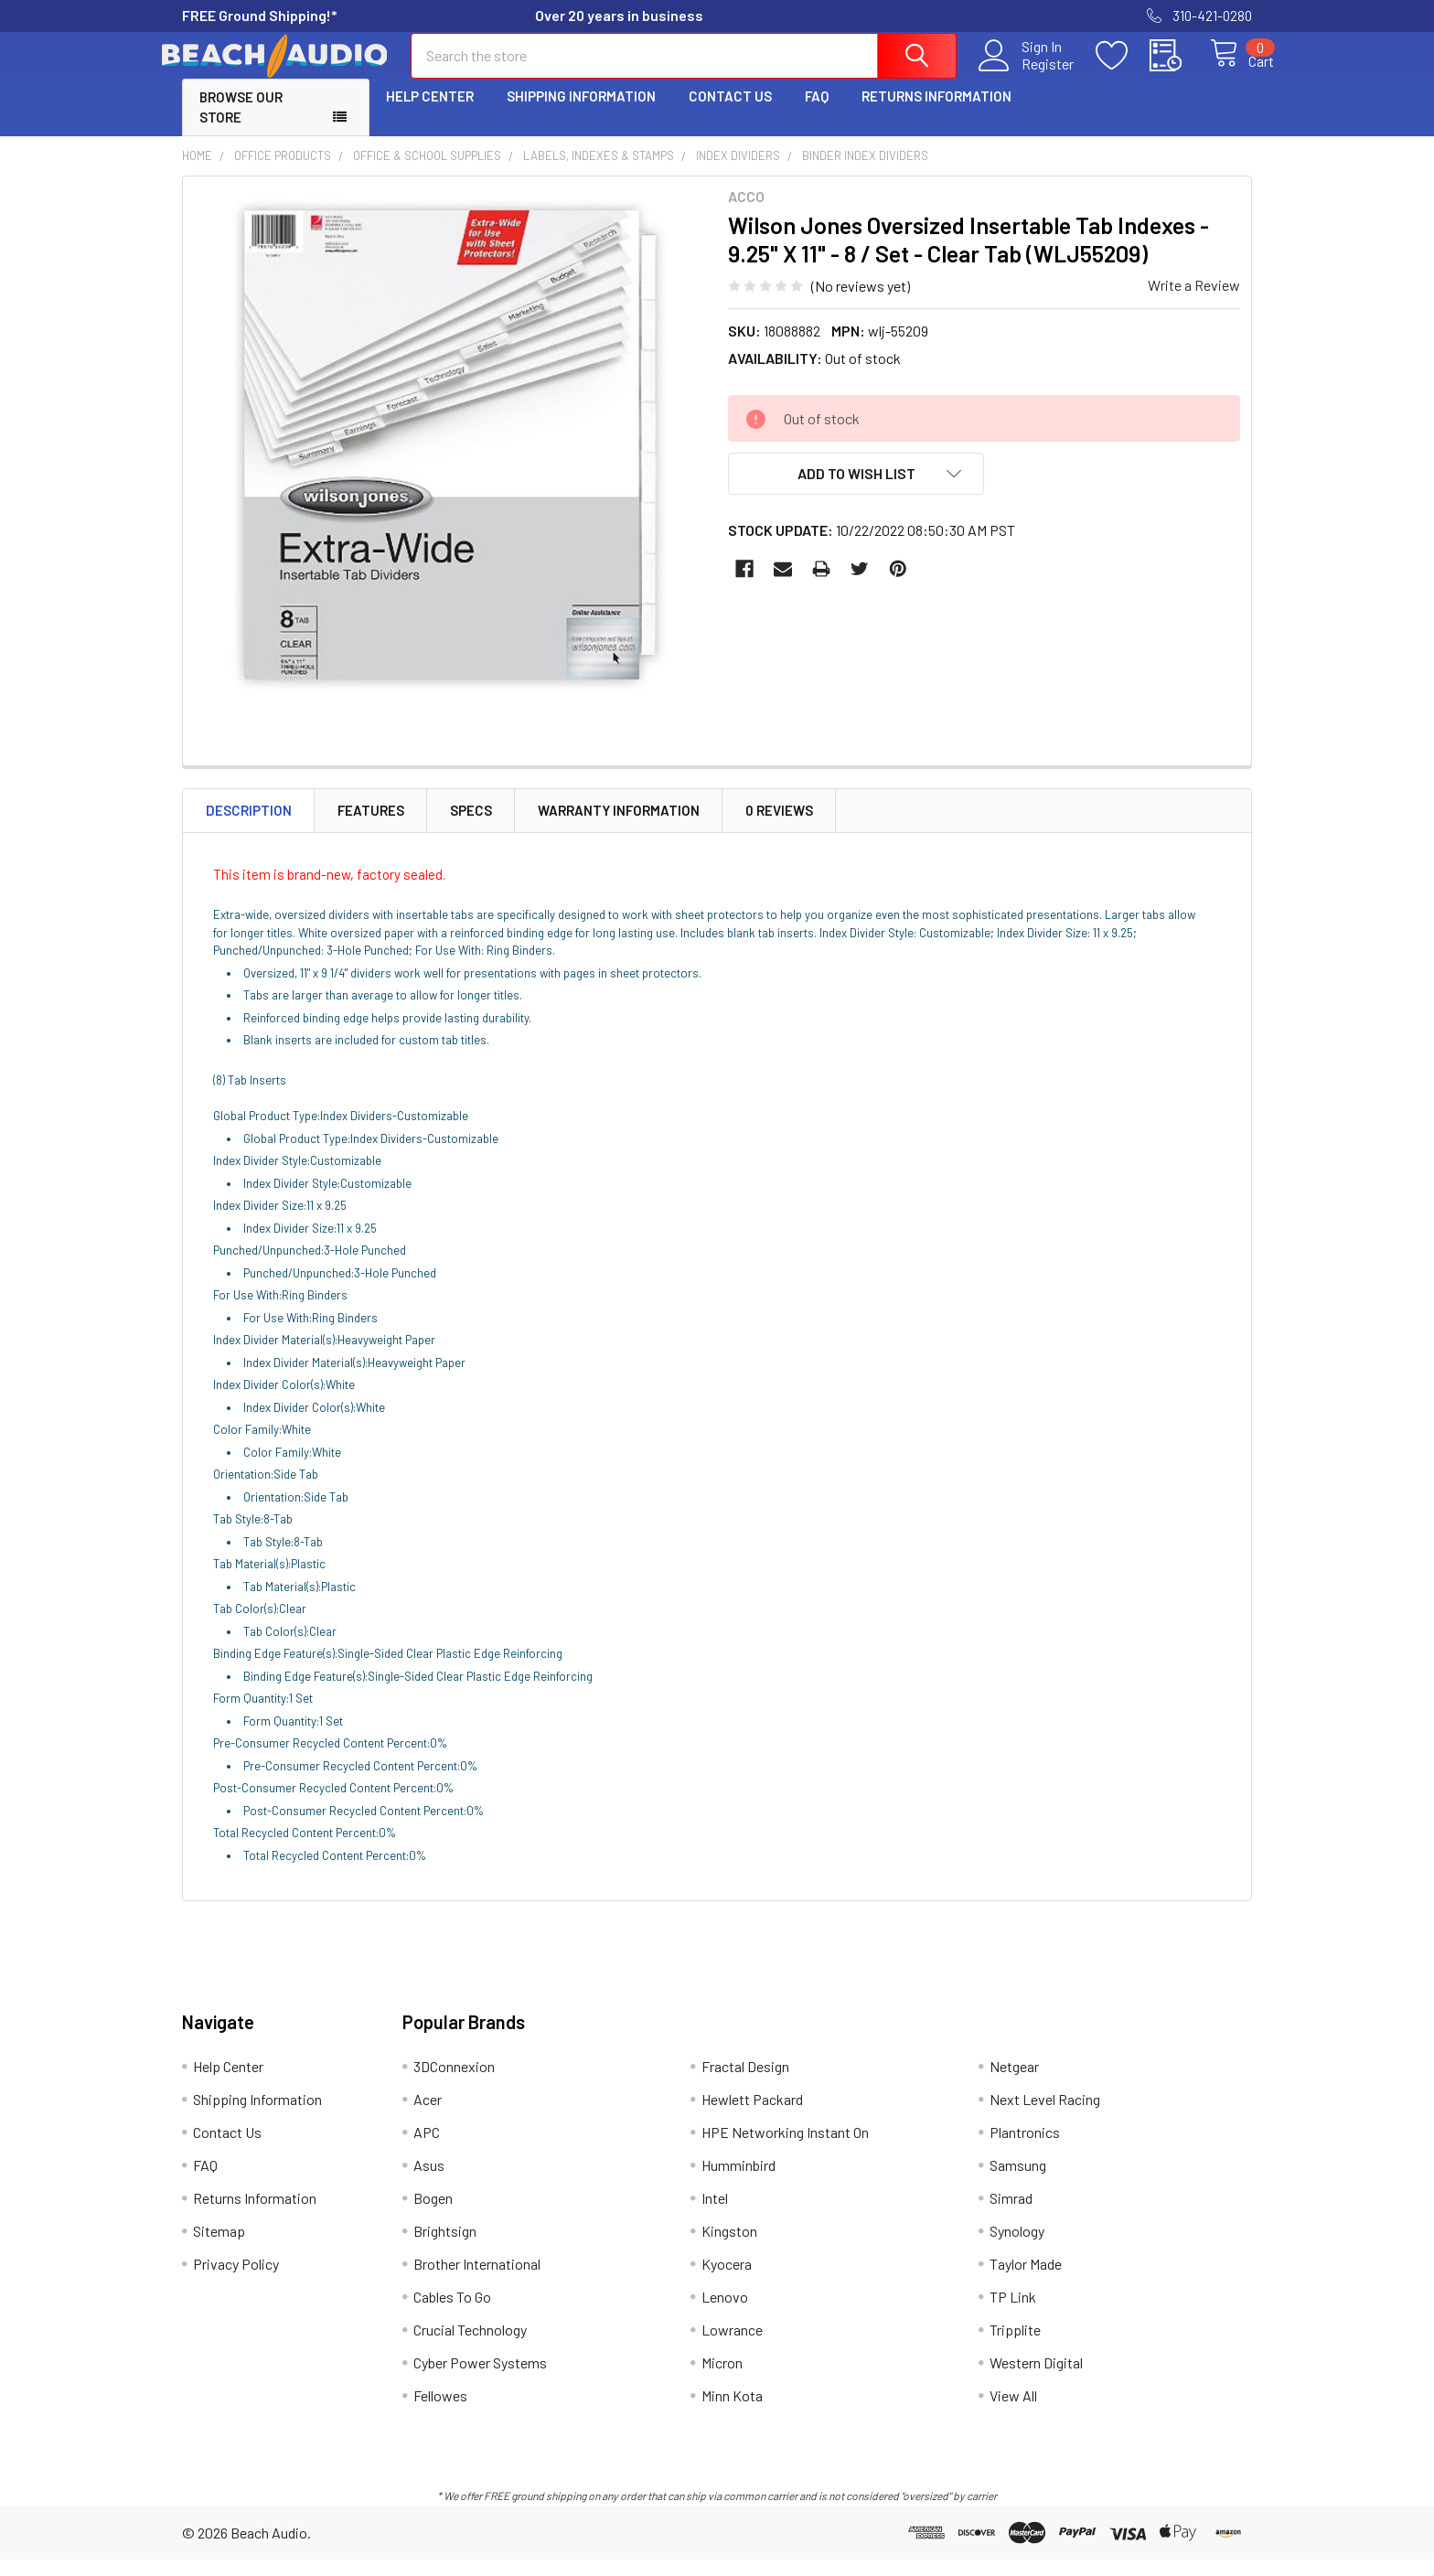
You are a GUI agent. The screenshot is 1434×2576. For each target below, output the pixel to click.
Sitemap (219, 2247)
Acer (427, 2115)
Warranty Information (619, 826)
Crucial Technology (470, 2346)
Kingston (729, 2247)
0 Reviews (779, 826)
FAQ (817, 112)
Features (370, 826)
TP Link (1013, 2313)
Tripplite (1015, 2346)
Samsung (1018, 2181)
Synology (1017, 2247)
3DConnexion (454, 2082)
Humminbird (738, 2181)
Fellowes (440, 2412)
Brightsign (444, 2247)
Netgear (1014, 2082)
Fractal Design (745, 2082)
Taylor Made (1026, 2280)
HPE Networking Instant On (785, 2148)
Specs (471, 826)
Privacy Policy (236, 2280)
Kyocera (726, 2280)
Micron (722, 2379)
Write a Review (1194, 301)
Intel (714, 2214)
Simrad (1011, 2214)
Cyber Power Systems (480, 2379)
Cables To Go (452, 2313)
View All (1013, 2412)
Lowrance (732, 2346)
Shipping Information (581, 112)
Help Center (430, 112)
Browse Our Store (241, 124)
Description (249, 826)
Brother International (476, 2280)
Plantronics (1025, 2148)
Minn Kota (732, 2412)
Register (1027, 74)
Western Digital (1036, 2379)
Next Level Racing (1045, 2115)
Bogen (433, 2214)
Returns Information (936, 112)
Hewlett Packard (752, 2115)
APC (426, 2148)
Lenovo (724, 2313)
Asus (428, 2181)
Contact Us (730, 112)
